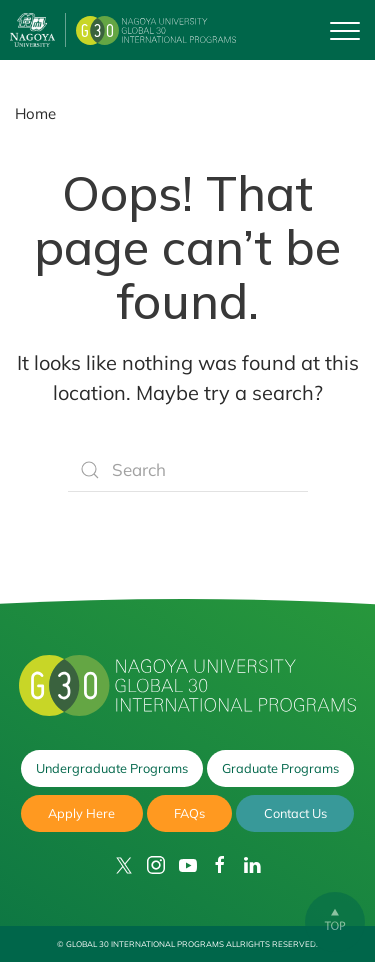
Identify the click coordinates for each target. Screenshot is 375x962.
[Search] (188, 470)
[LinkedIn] (252, 865)
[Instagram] (156, 865)
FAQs (189, 813)
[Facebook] (220, 865)
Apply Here (81, 813)
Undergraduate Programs (112, 768)
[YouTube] (188, 865)
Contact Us (295, 813)
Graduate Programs (280, 768)
